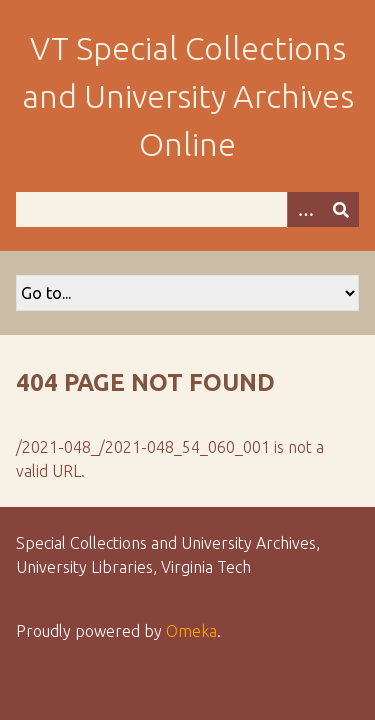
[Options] (305, 209)
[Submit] (341, 209)
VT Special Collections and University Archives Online (188, 96)
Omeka (191, 631)
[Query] (187, 209)
